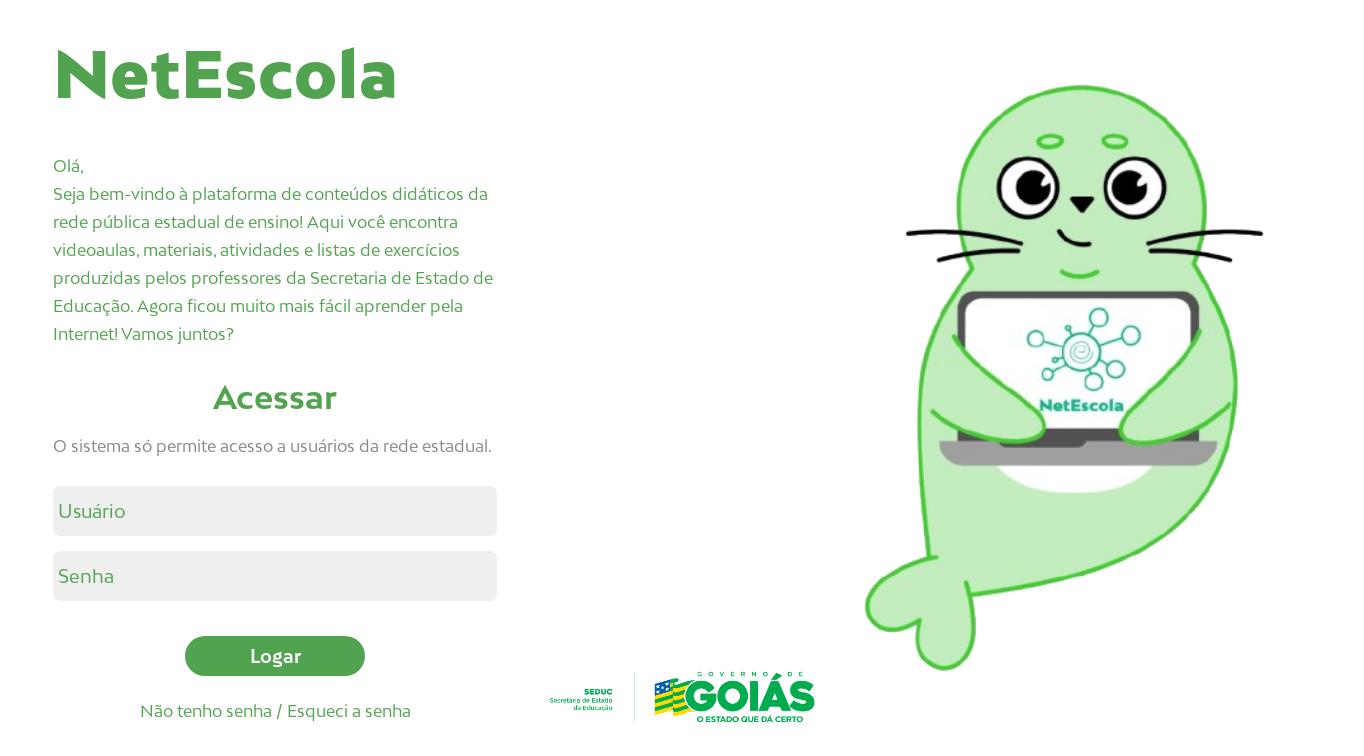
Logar (275, 656)
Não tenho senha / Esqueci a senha (275, 711)
